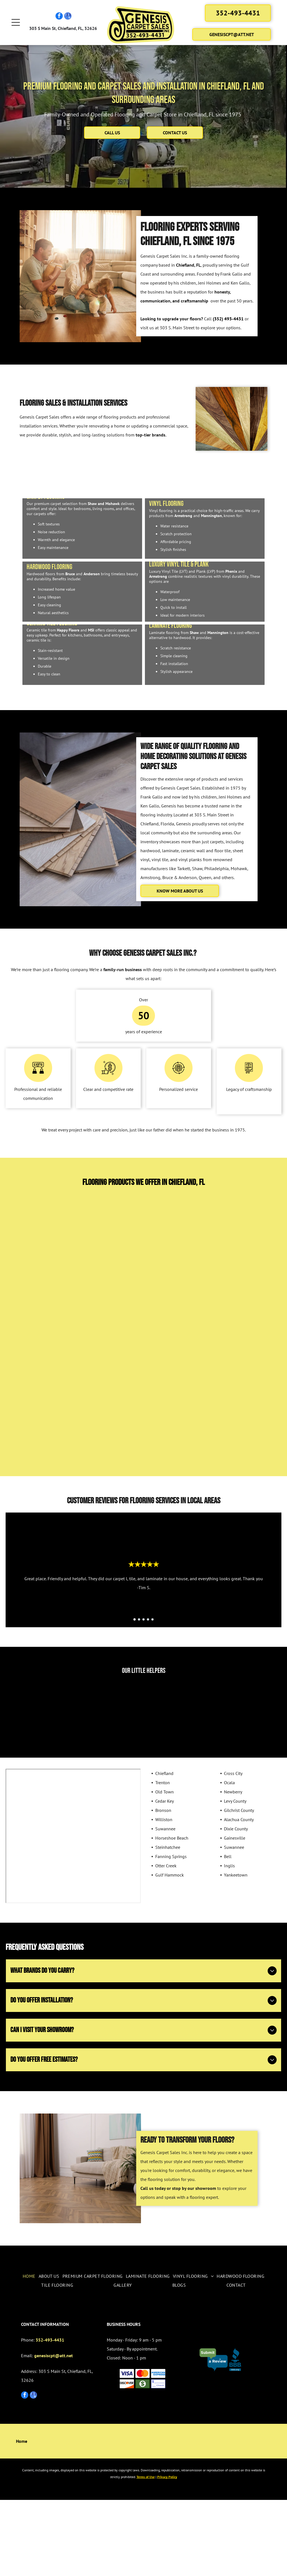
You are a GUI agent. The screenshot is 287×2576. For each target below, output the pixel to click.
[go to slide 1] (134, 1695)
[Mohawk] (178, 1304)
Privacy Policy (167, 2553)
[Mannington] (114, 1443)
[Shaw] (40, 1304)
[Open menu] (15, 25)
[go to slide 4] (148, 1695)
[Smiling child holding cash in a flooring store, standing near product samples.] (34, 1786)
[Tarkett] (109, 1304)
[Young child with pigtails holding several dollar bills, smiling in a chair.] (143, 1786)
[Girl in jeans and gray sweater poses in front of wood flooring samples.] (88, 1786)
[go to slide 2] (139, 1695)
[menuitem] (29, 2352)
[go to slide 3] (143, 1695)
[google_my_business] (67, 19)
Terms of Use (145, 2553)
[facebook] (59, 19)
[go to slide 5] (152, 1695)
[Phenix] (54, 1443)
